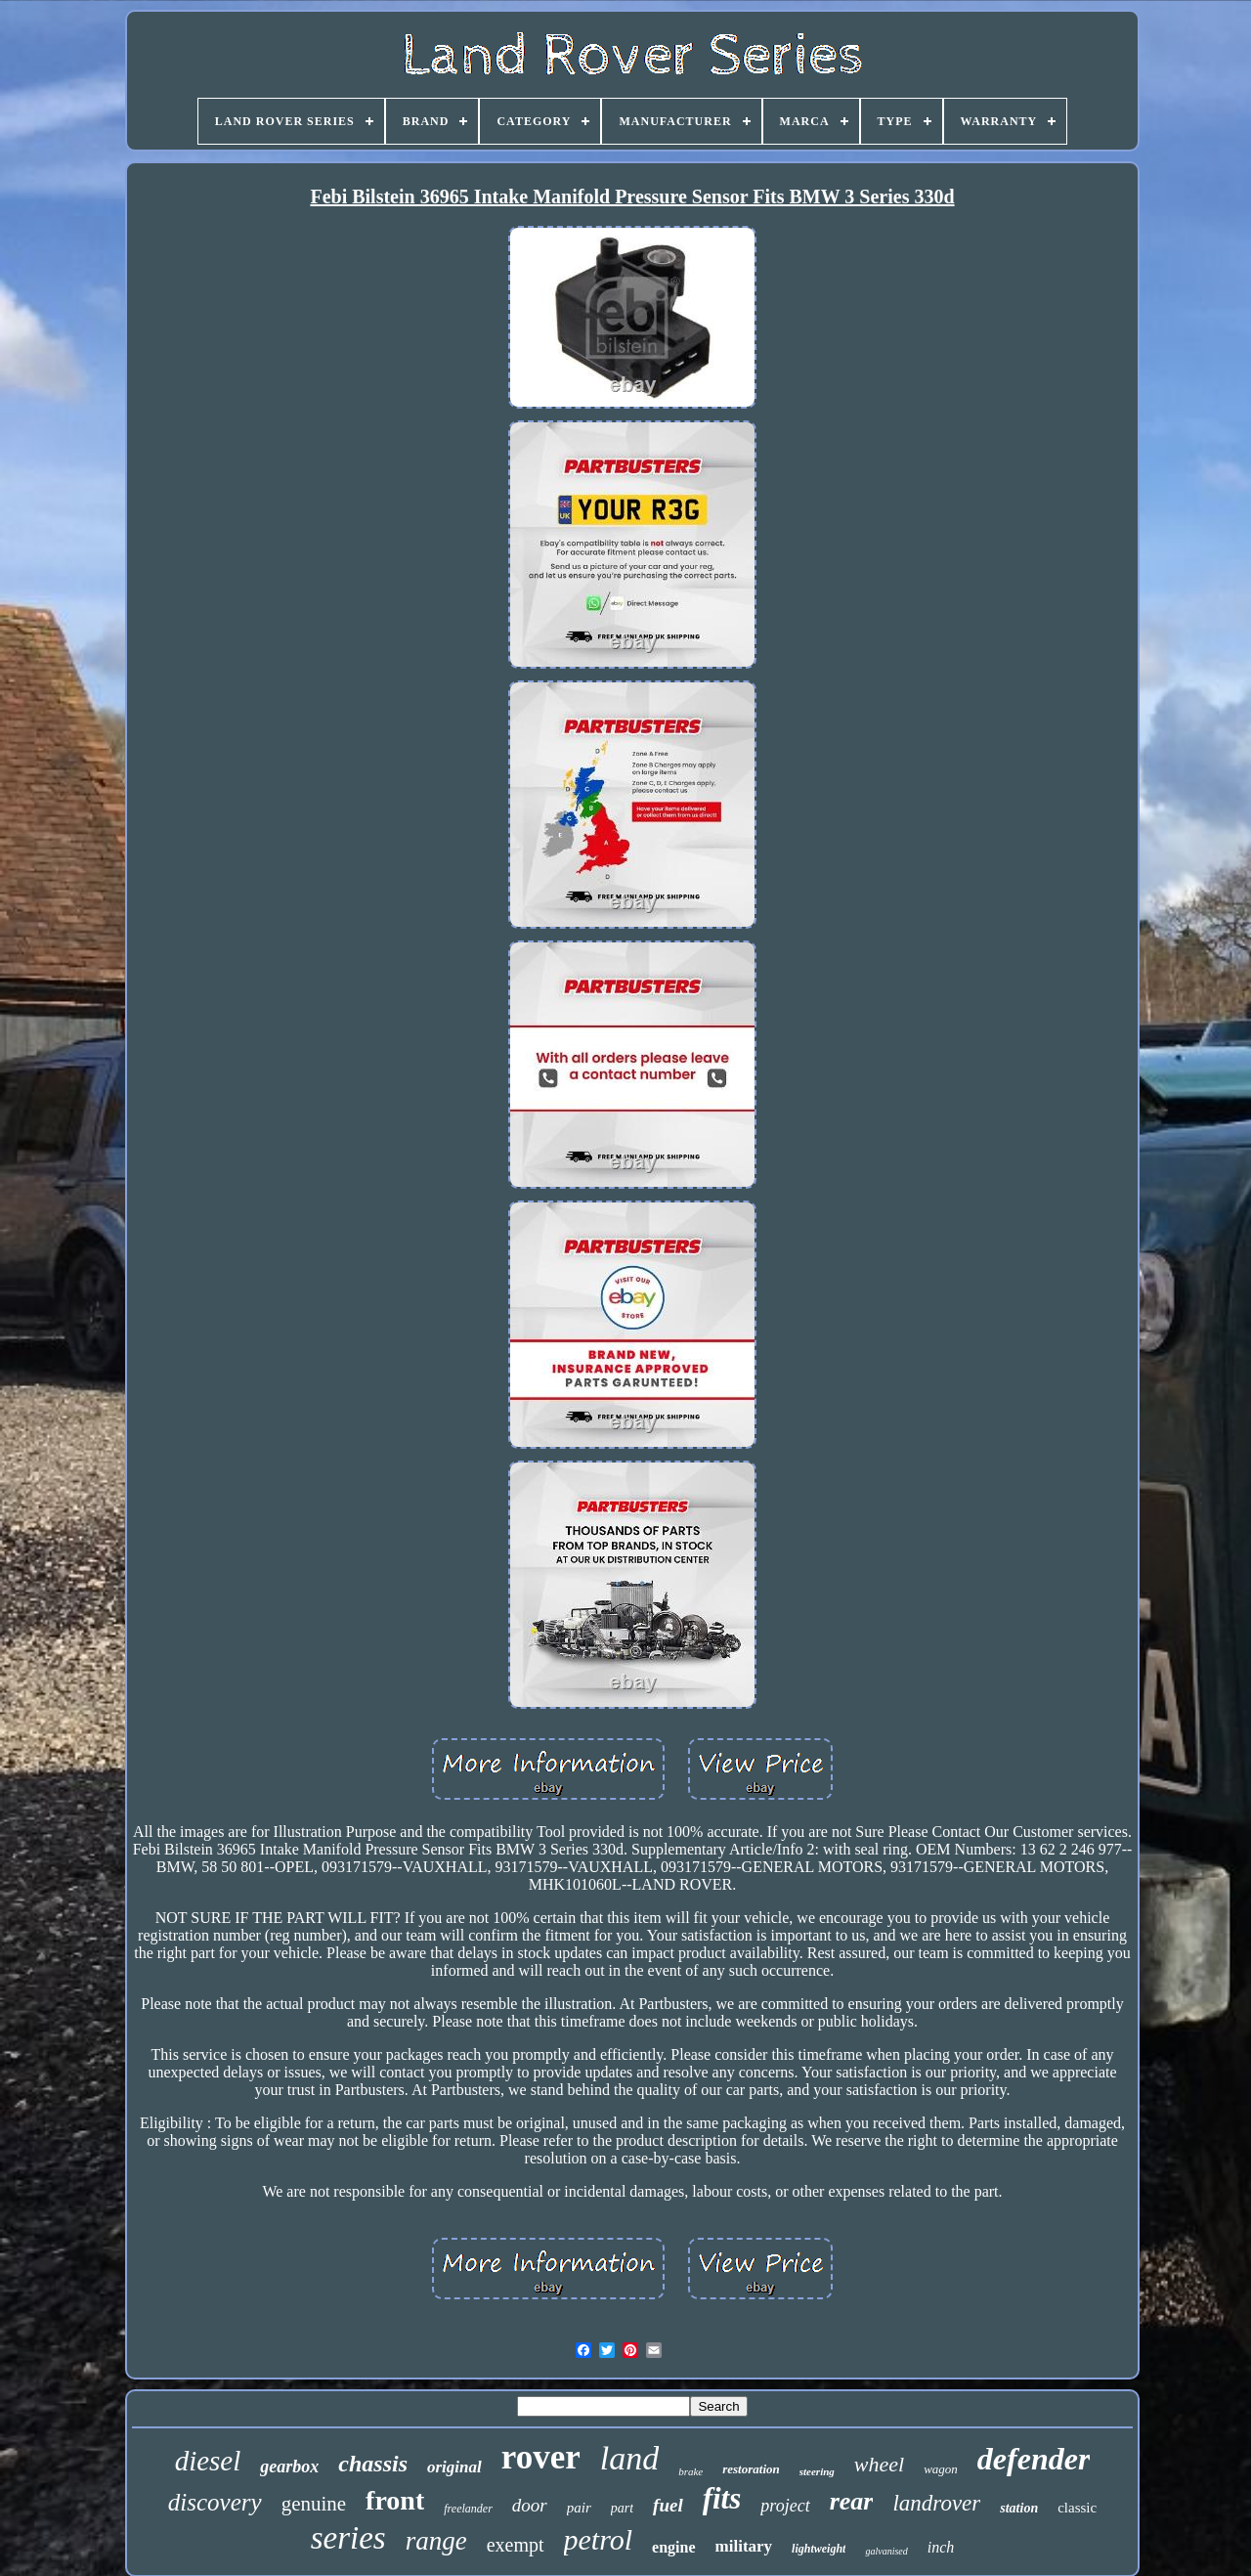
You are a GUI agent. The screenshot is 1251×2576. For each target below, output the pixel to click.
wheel (879, 2464)
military (744, 2546)
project (784, 2505)
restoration (751, 2469)
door (529, 2505)
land (629, 2458)
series (348, 2537)
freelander (468, 2508)
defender (1034, 2458)
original (454, 2467)
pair (579, 2507)
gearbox (289, 2466)
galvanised (886, 2551)
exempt (515, 2544)
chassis (373, 2463)
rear (852, 2501)
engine (673, 2547)
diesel (208, 2460)
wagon (941, 2469)
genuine (313, 2503)
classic (1077, 2507)
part (622, 2508)
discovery (215, 2502)
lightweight (818, 2548)
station (1019, 2508)
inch (941, 2547)
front (395, 2500)
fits (722, 2498)
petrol (598, 2539)
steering (817, 2471)
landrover (936, 2503)
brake (690, 2471)
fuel (668, 2505)
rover (541, 2457)
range (436, 2540)
